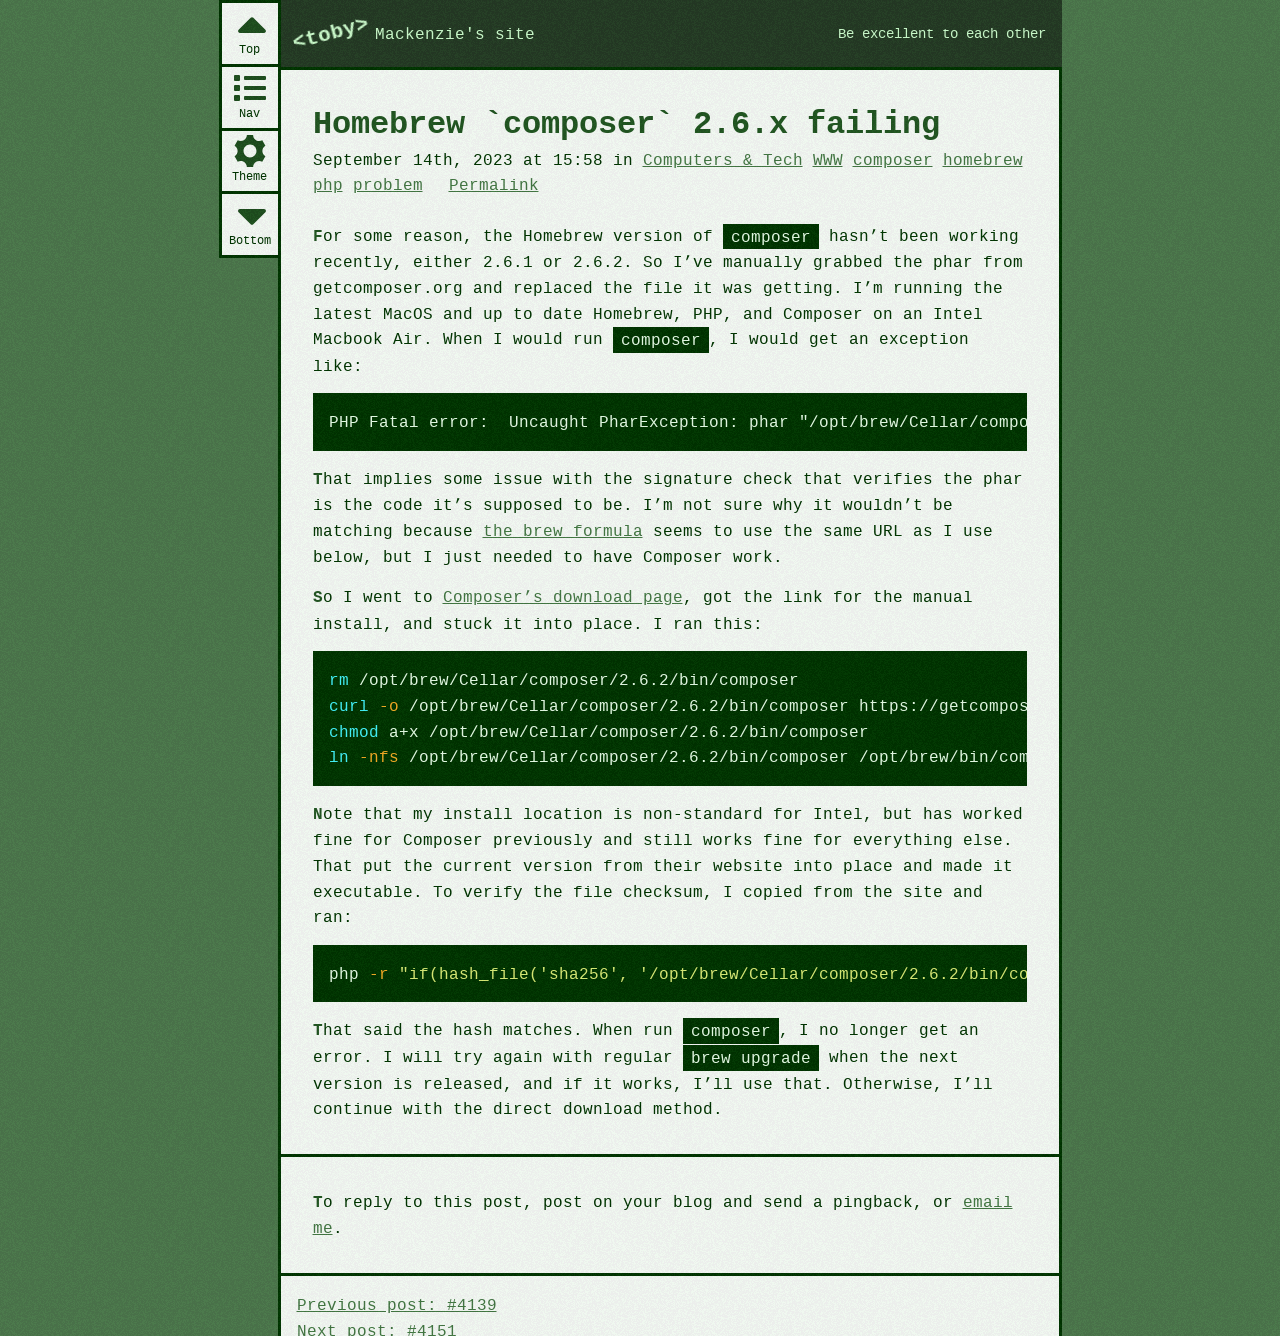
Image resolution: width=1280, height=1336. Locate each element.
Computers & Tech (706, 159)
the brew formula (466, 504)
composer (869, 159)
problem (384, 184)
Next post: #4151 (374, 1249)
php (327, 184)
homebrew (955, 159)
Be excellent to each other (933, 33)
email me (975, 1147)
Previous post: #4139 (393, 1224)
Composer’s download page (552, 570)
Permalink (487, 184)
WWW (807, 159)
